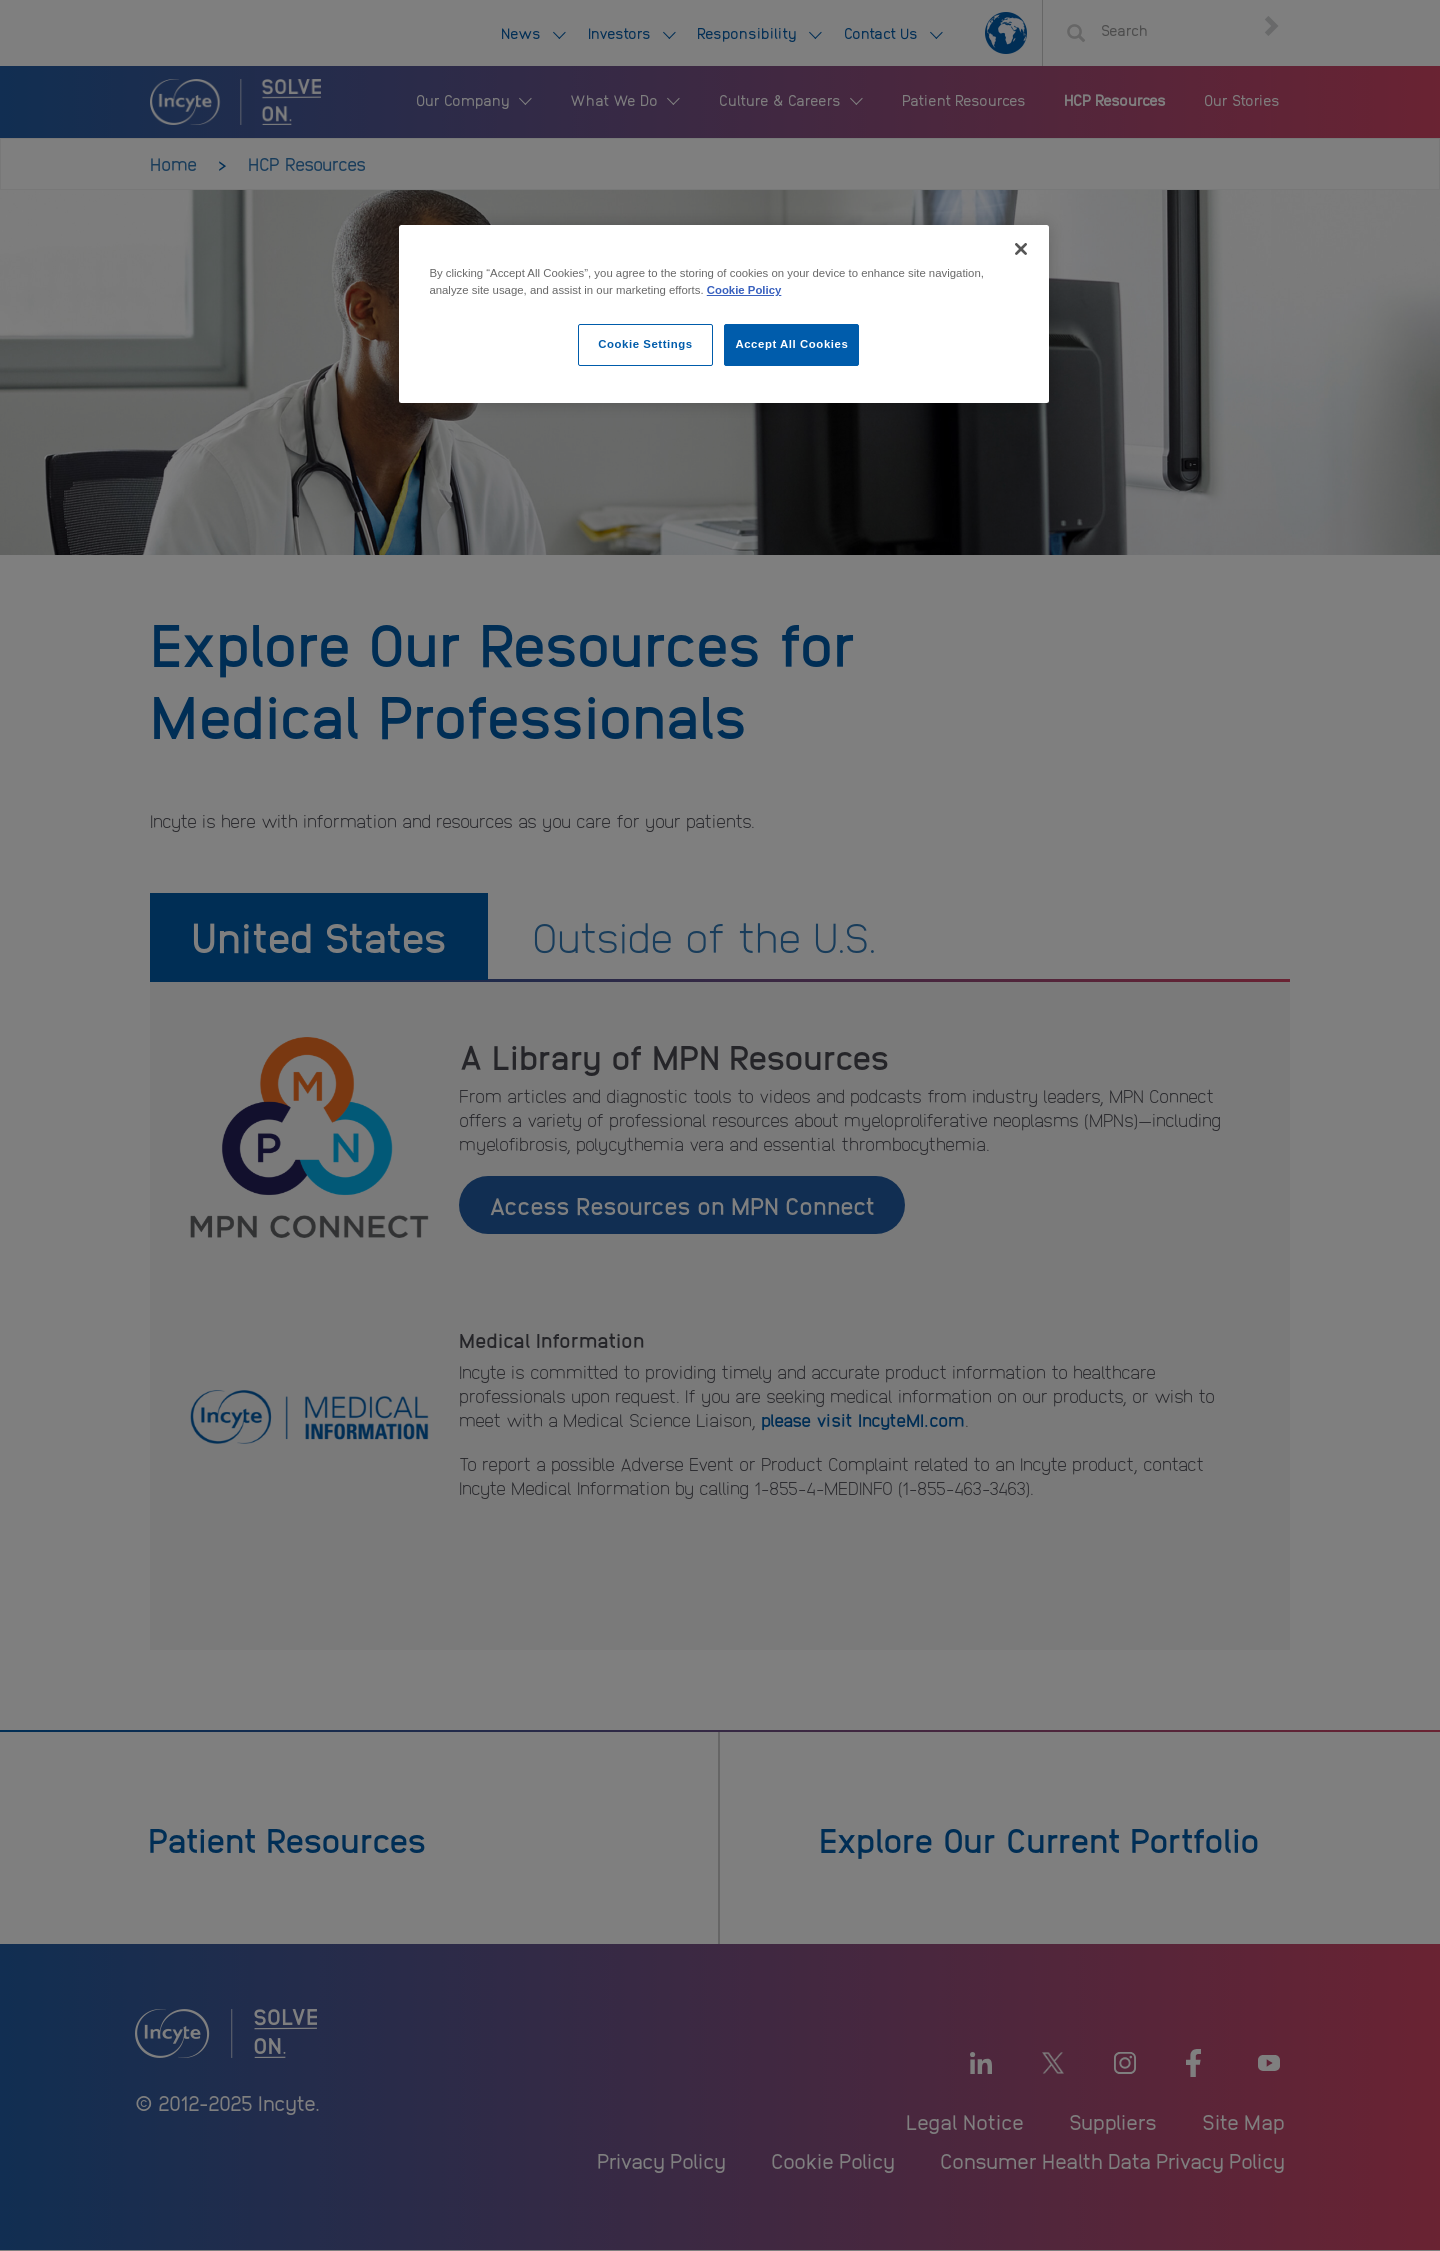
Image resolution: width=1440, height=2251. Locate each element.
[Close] (1021, 249)
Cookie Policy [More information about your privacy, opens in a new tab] (744, 290)
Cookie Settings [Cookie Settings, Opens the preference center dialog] (645, 344)
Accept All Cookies (791, 344)
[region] (724, 314)
